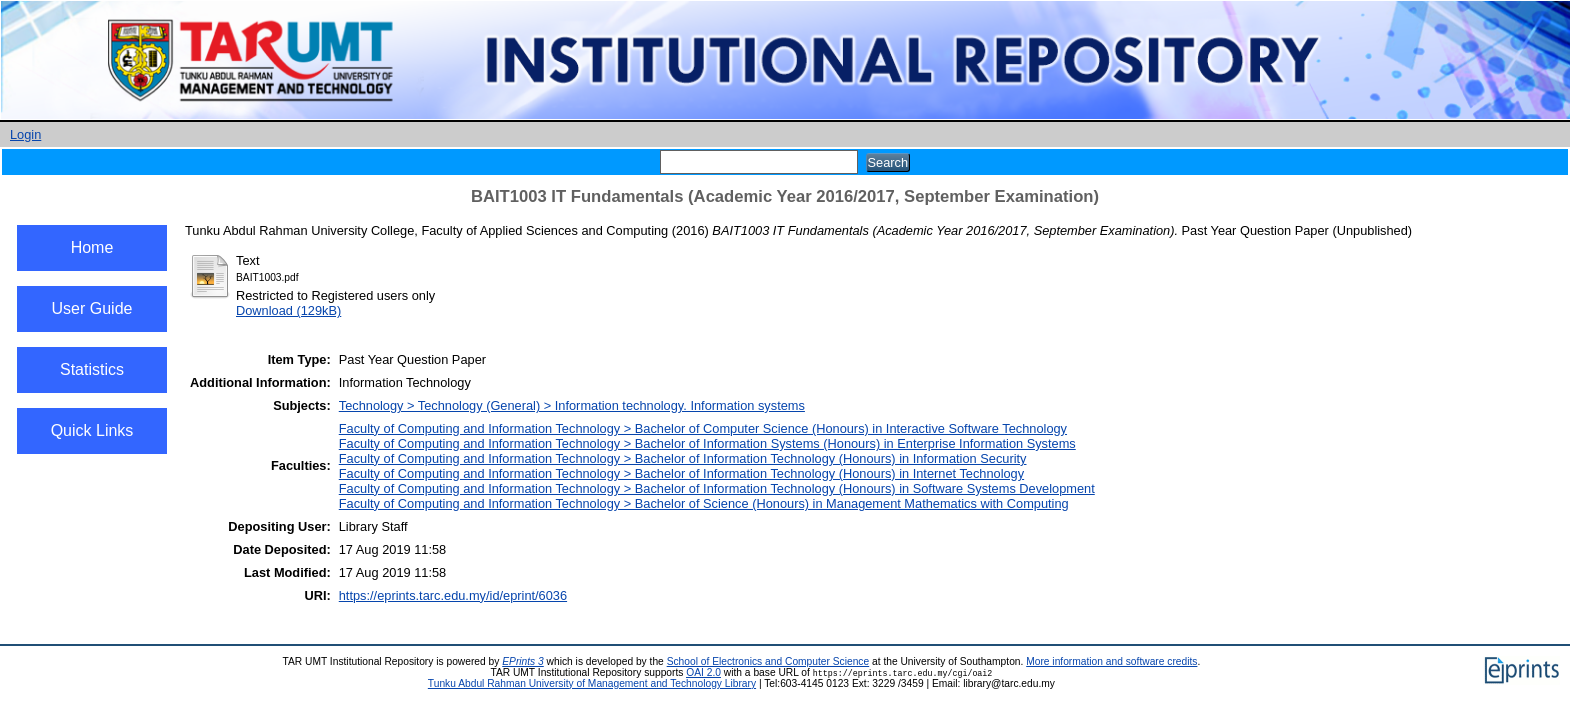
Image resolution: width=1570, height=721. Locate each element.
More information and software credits (1111, 661)
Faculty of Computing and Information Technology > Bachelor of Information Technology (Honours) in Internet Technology (681, 473)
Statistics (92, 369)
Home (92, 247)
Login (25, 134)
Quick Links (92, 430)
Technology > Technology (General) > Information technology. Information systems (572, 405)
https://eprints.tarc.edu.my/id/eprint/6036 (453, 595)
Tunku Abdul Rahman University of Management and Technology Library (592, 683)
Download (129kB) (288, 310)
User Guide (92, 308)
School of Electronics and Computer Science (768, 661)
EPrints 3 (523, 661)
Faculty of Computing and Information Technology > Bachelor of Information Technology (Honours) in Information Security (683, 458)
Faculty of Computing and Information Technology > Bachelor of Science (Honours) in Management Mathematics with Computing (704, 503)
